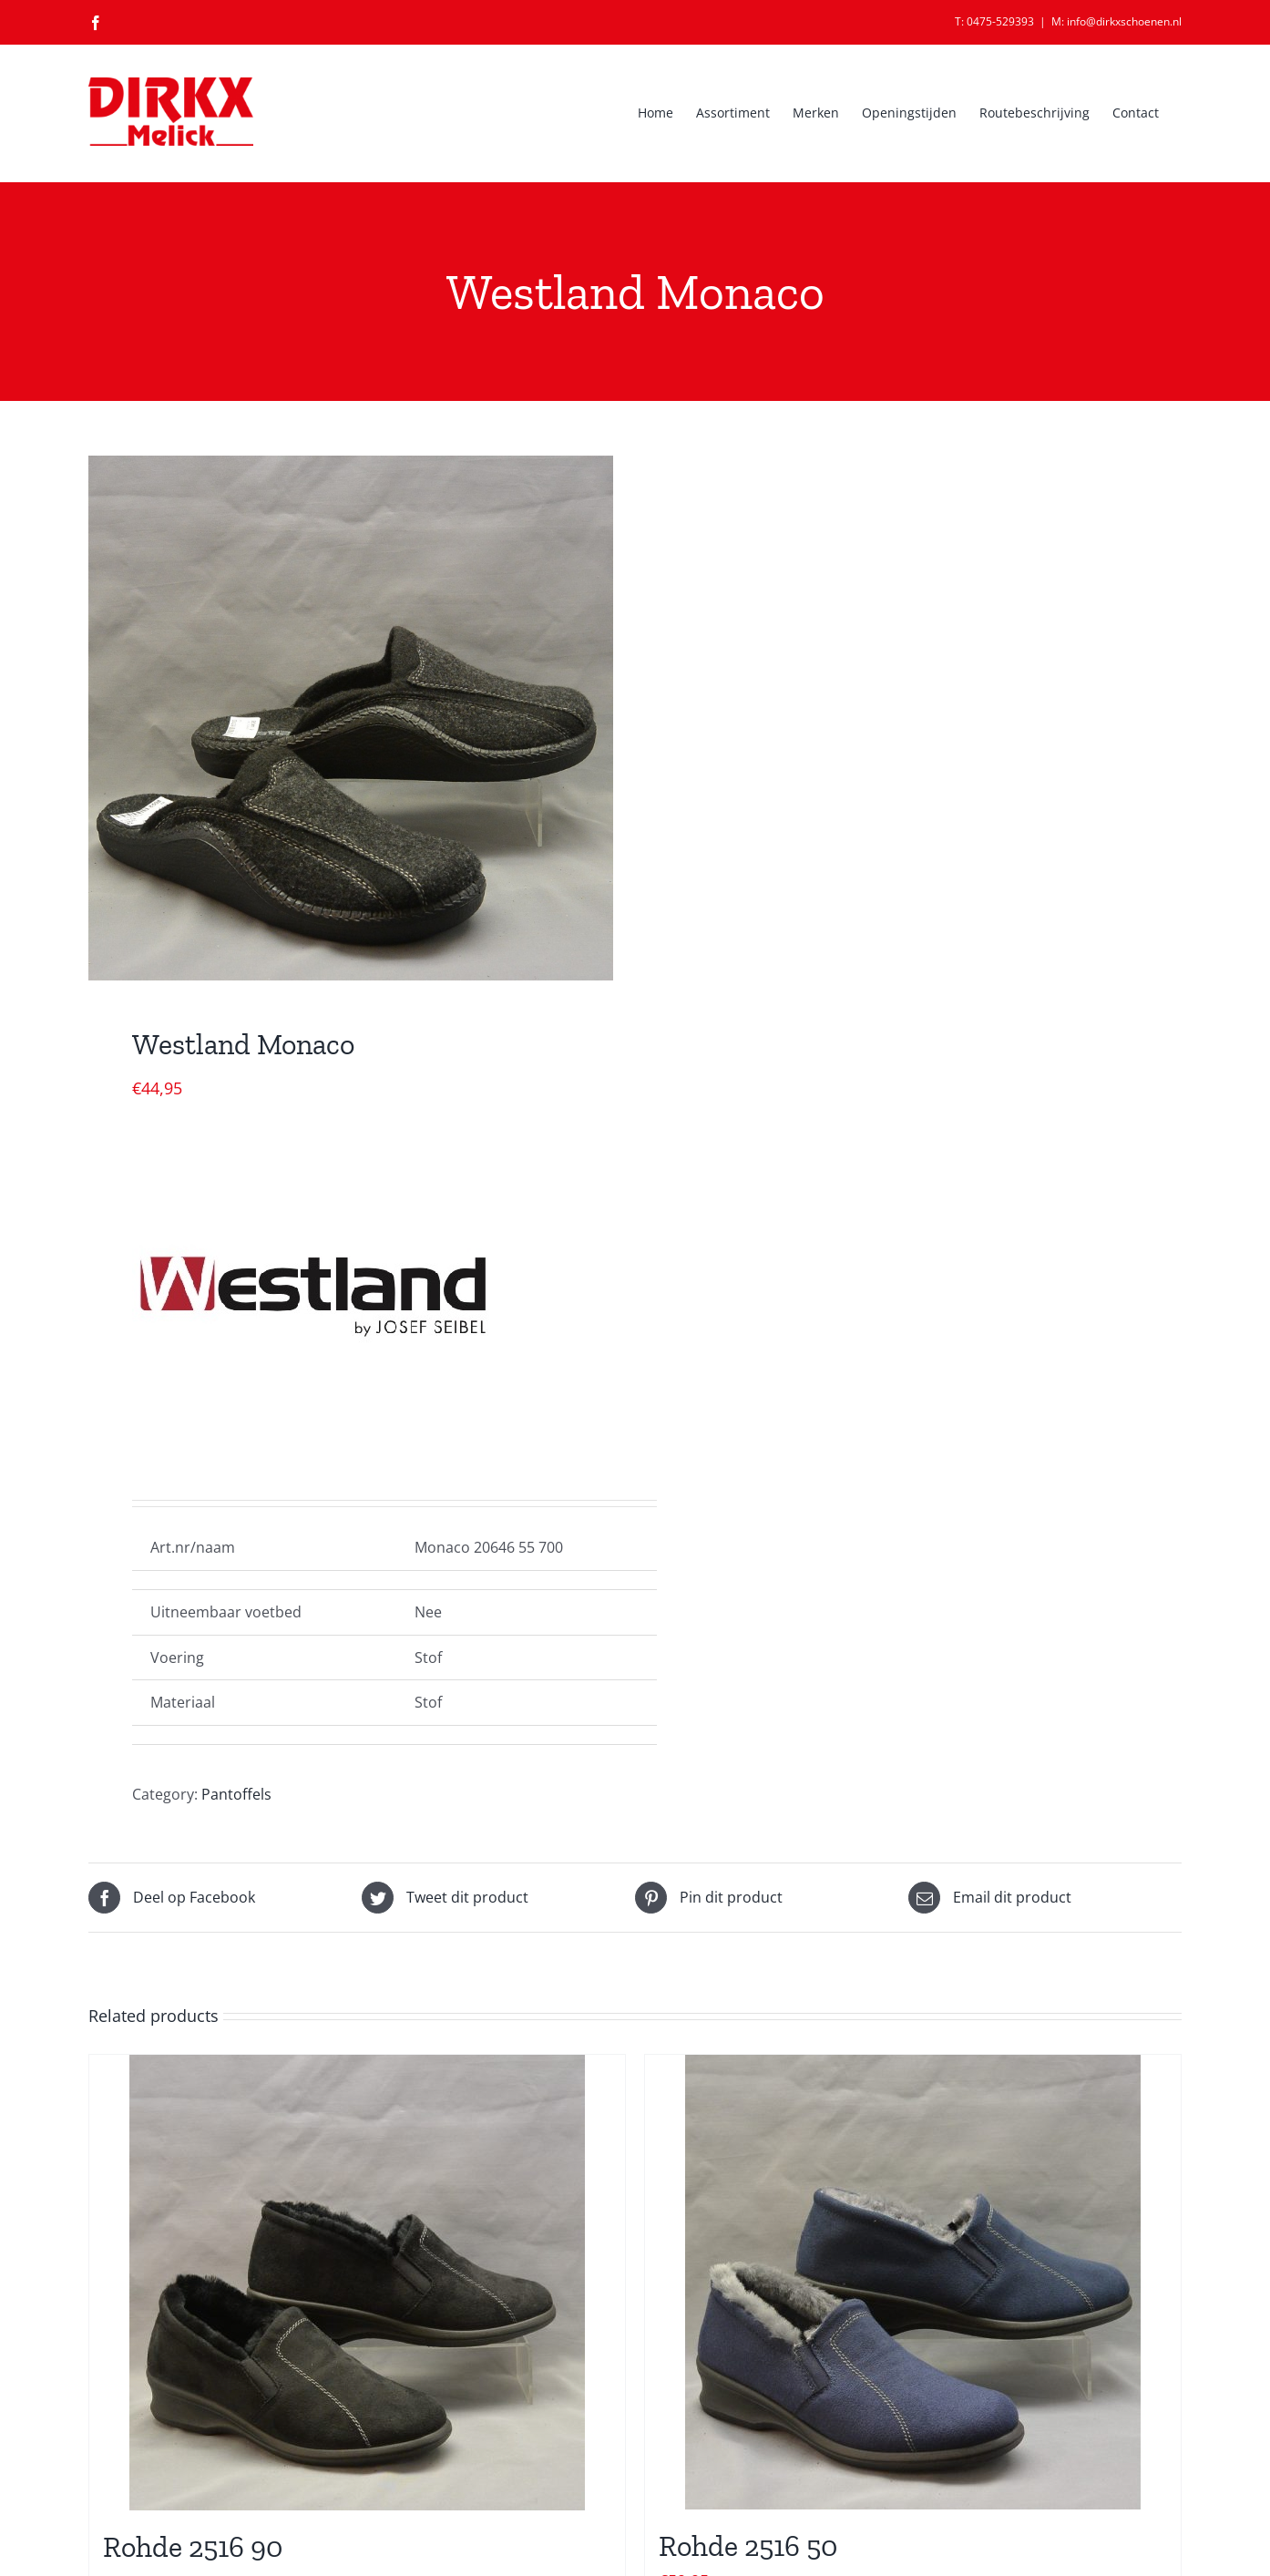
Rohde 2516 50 (748, 2546)
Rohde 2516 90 (192, 2547)
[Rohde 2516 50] (913, 2282)
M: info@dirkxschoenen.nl (1116, 21)
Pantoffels (236, 1794)
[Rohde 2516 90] (357, 2282)
